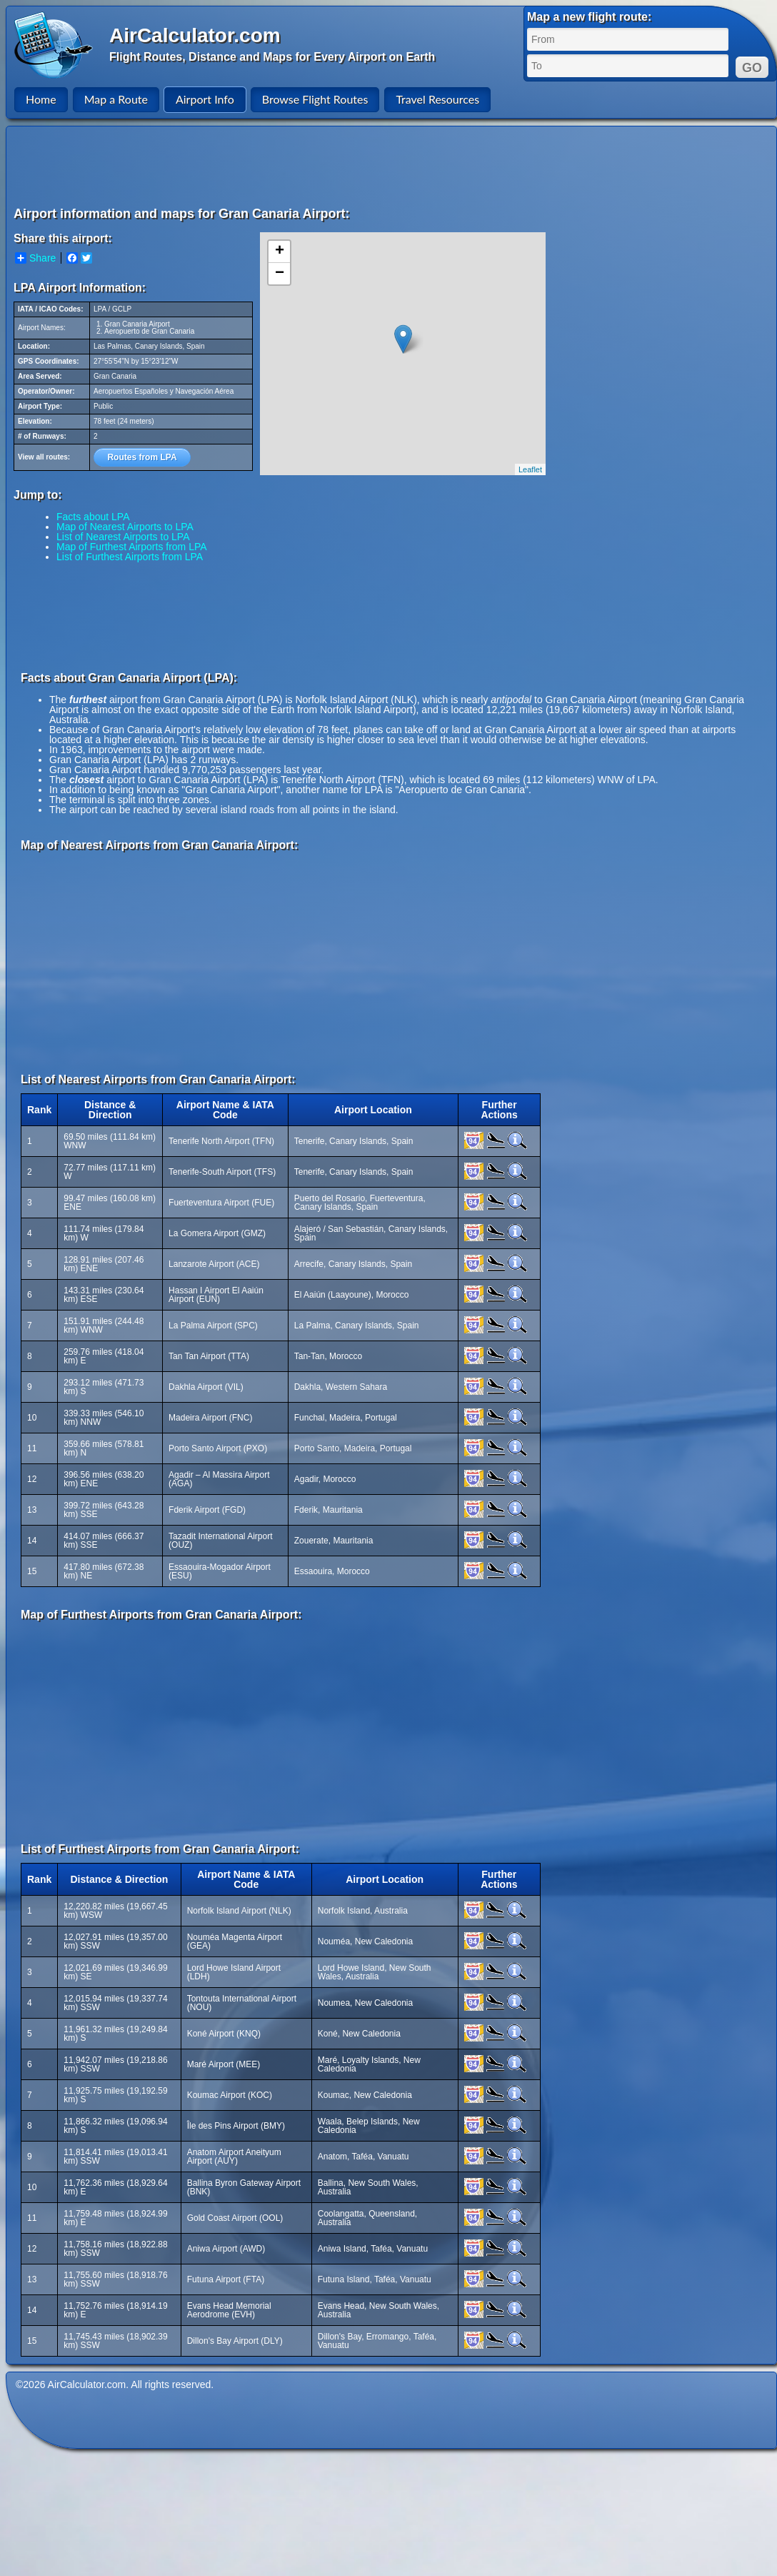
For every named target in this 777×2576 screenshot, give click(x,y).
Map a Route (116, 99)
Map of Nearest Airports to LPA (125, 526)
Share (35, 258)
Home (41, 99)
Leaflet (530, 469)
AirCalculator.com (195, 35)
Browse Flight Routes (315, 99)
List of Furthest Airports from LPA (129, 556)
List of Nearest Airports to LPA (123, 536)
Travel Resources (437, 99)
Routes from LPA (141, 457)
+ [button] (279, 251)
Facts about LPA (92, 516)
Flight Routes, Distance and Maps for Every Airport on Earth (272, 57)
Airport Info (205, 99)
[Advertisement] (393, 166)
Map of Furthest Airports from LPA (131, 546)
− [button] (279, 273)
